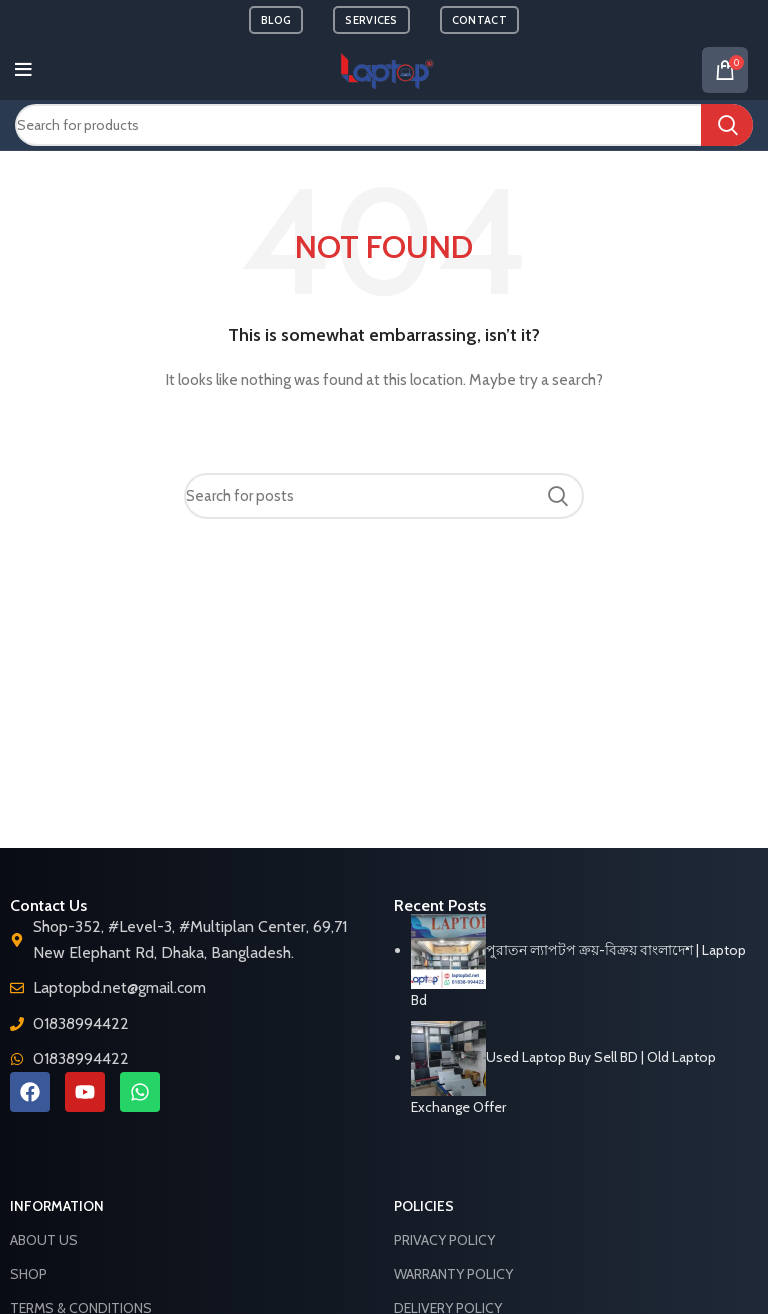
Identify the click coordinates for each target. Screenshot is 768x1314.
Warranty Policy (453, 1274)
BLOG (276, 20)
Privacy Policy (444, 1240)
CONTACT (479, 20)
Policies (424, 1206)
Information (57, 1206)
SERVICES (371, 20)
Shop (28, 1274)
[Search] (384, 125)
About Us (44, 1240)
